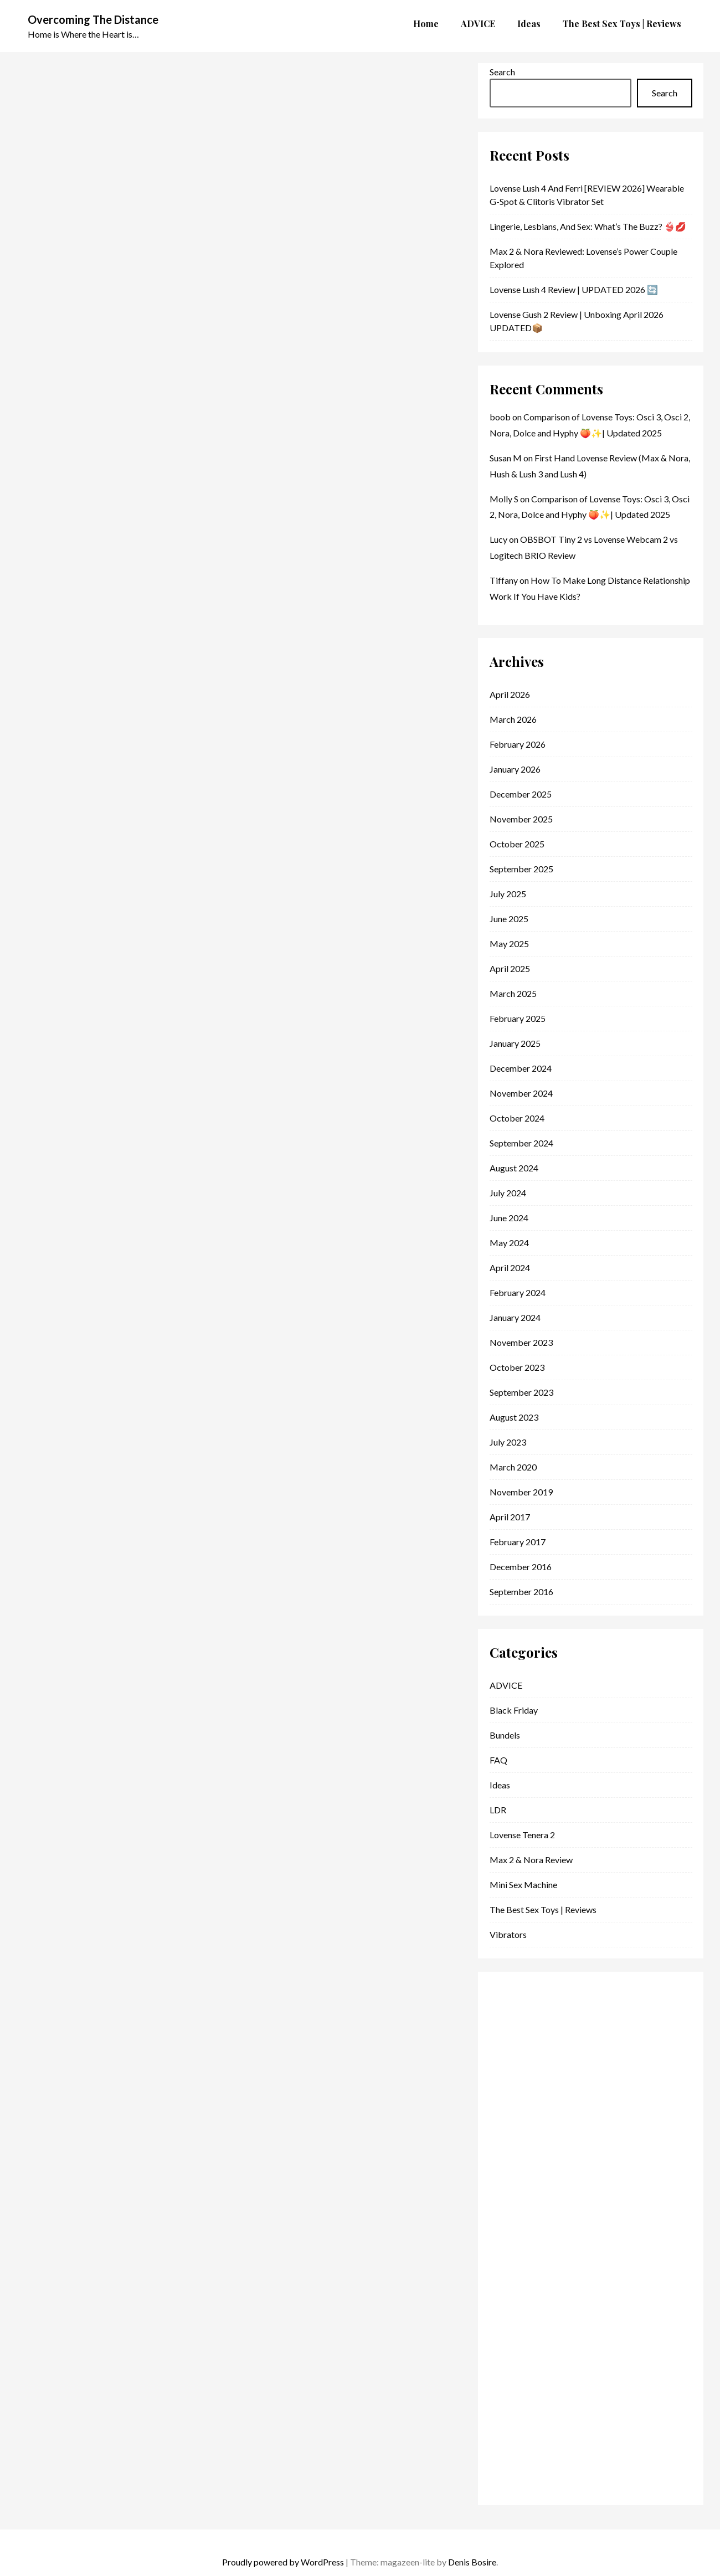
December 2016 (521, 1566)
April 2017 (510, 1516)
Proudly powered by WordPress (283, 2562)
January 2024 (515, 1317)
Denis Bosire (472, 2562)
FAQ (498, 1760)
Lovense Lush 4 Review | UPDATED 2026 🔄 (574, 289)
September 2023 (521, 1392)
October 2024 (517, 1118)
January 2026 (515, 769)
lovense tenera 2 (522, 1834)
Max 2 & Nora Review (531, 1859)
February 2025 (518, 1018)
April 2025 (510, 968)
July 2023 (508, 1442)
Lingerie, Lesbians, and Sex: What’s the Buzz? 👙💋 (588, 226)
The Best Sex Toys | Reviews (543, 1909)
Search (502, 71)
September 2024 (521, 1143)
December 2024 (521, 1068)
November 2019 (521, 1492)
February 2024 (518, 1292)
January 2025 (515, 1043)
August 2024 (514, 1168)
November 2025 (521, 819)
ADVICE (506, 1685)
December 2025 (521, 794)
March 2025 (513, 993)
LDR (498, 1809)
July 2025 (508, 893)
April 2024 (510, 1267)
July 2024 (508, 1192)
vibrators (508, 1934)
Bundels (505, 1735)
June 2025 (509, 918)
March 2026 (513, 719)
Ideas (500, 1785)
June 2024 (509, 1217)
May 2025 (509, 943)
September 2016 (521, 1591)
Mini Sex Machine (523, 1884)
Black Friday (514, 1710)
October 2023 (517, 1367)
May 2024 (509, 1242)
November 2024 (521, 1093)
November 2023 (521, 1342)
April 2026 (510, 694)
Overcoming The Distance (93, 19)
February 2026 (518, 744)
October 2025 (517, 844)
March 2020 (513, 1467)
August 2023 (514, 1417)
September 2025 (521, 868)
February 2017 (518, 1541)
